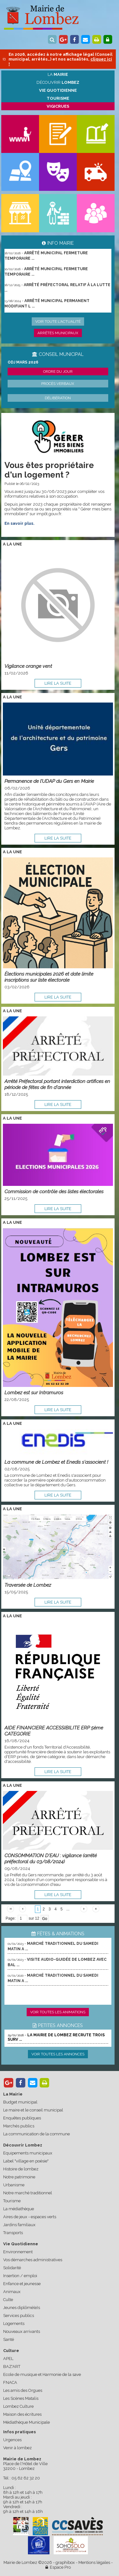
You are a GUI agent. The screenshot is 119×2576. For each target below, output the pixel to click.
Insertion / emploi (20, 2275)
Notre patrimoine (19, 2177)
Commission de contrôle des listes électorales (53, 1191)
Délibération (58, 398)
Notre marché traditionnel (27, 2192)
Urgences (12, 2439)
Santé (8, 2339)
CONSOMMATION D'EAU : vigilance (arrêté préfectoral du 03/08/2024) (50, 1858)
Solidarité (12, 2267)
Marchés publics (18, 2126)
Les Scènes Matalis (20, 2398)
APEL (8, 2358)
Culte (8, 2299)
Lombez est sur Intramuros (33, 1392)
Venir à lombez (17, 2447)
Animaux (12, 2291)
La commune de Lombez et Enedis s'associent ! (56, 1462)
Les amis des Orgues (22, 2390)
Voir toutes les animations (57, 2012)
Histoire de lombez (20, 2169)
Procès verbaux (57, 383)
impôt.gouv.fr (48, 513)
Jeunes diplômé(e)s (21, 2307)
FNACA (10, 2382)
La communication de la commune (36, 2134)
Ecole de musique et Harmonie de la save (42, 2374)
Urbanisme (13, 2185)
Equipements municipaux (27, 2153)
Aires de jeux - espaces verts (29, 2216)
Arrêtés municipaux (57, 333)
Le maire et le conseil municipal (33, 2110)
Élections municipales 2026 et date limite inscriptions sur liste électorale (48, 977)
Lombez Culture (18, 2406)
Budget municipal (20, 2102)
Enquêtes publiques (22, 2118)
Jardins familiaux (19, 2224)
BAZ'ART (11, 2366)
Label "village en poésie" (26, 2161)
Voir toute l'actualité (58, 321)
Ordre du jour (58, 371)
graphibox (65, 2562)
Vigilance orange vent (28, 666)
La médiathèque (18, 2208)
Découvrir (57, 82)
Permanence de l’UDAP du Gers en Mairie (49, 781)
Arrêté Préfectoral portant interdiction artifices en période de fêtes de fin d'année (57, 1084)
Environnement (18, 2251)
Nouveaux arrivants (21, 2331)
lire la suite (57, 683)
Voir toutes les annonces (57, 2054)
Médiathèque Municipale (26, 2422)
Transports (13, 2232)
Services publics (18, 2315)
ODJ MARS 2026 (23, 362)
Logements (13, 2323)
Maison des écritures (22, 2414)
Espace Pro (58, 2567)
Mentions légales (94, 2562)
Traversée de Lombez (27, 1585)
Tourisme (12, 2200)
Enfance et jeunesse (22, 2283)
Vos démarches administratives (32, 2259)
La (58, 74)
